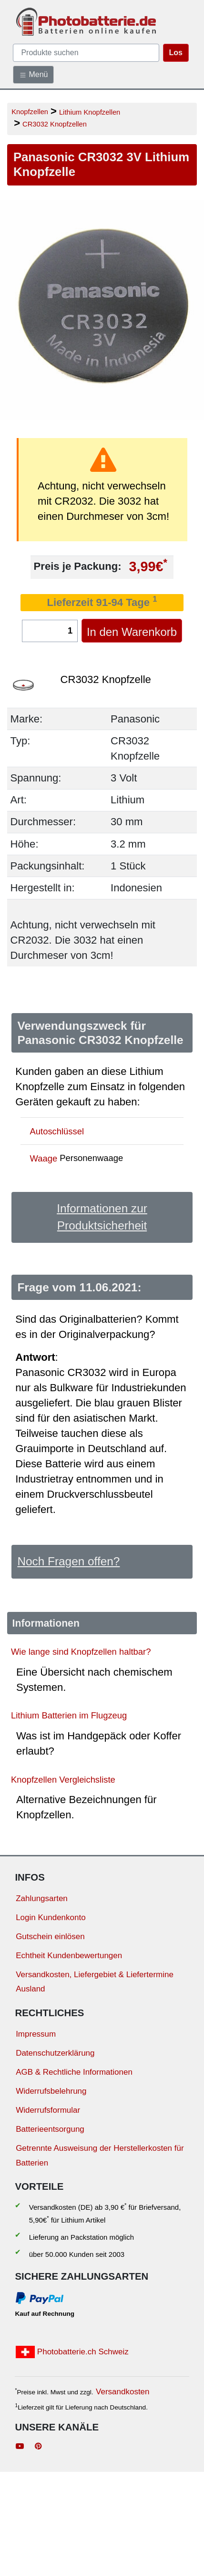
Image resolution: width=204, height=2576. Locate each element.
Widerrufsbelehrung (51, 2091)
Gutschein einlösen (50, 1936)
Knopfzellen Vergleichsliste (63, 1779)
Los (176, 53)
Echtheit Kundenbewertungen (69, 1955)
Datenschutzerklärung (55, 2053)
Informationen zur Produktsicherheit (102, 1217)
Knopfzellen (29, 112)
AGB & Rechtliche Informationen (74, 2072)
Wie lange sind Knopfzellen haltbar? (81, 1652)
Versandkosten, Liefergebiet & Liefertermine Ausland (94, 1982)
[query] (86, 53)
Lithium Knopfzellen (89, 112)
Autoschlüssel (57, 1131)
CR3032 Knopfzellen (54, 124)
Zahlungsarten (42, 1898)
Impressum (36, 2034)
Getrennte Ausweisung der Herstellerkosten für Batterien (100, 2155)
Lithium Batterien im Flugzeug (69, 1715)
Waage (44, 1158)
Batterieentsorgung (50, 2129)
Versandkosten (122, 2391)
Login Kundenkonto (51, 1917)
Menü (33, 74)
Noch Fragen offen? (68, 1561)
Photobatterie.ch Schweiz (72, 2352)
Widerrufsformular (48, 2110)
